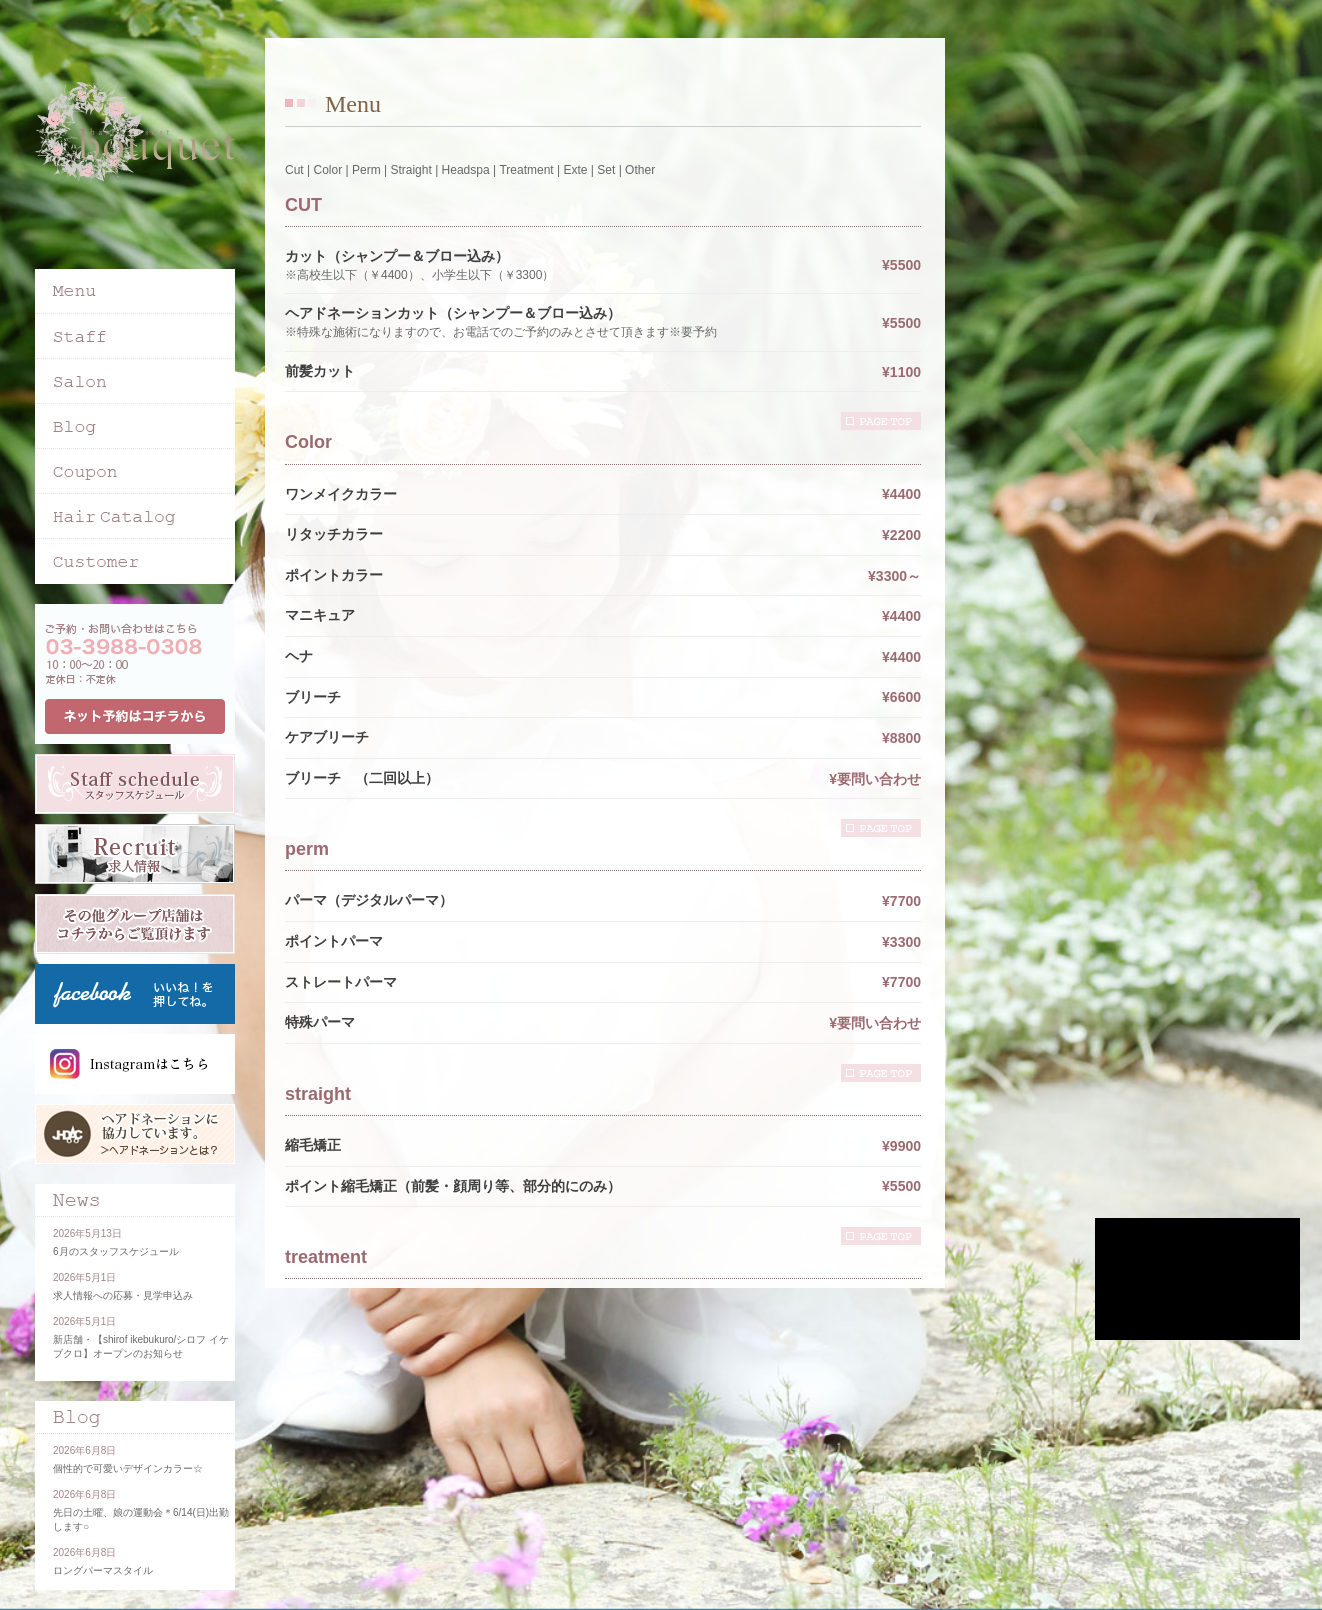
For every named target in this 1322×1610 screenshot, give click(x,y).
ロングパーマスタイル (103, 1570)
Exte (575, 170)
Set (606, 170)
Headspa (466, 170)
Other (640, 170)
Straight (410, 170)
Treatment (526, 170)
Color (327, 170)
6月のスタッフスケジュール (116, 1251)
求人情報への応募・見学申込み (123, 1295)
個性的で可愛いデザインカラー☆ (128, 1468)
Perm (366, 170)
